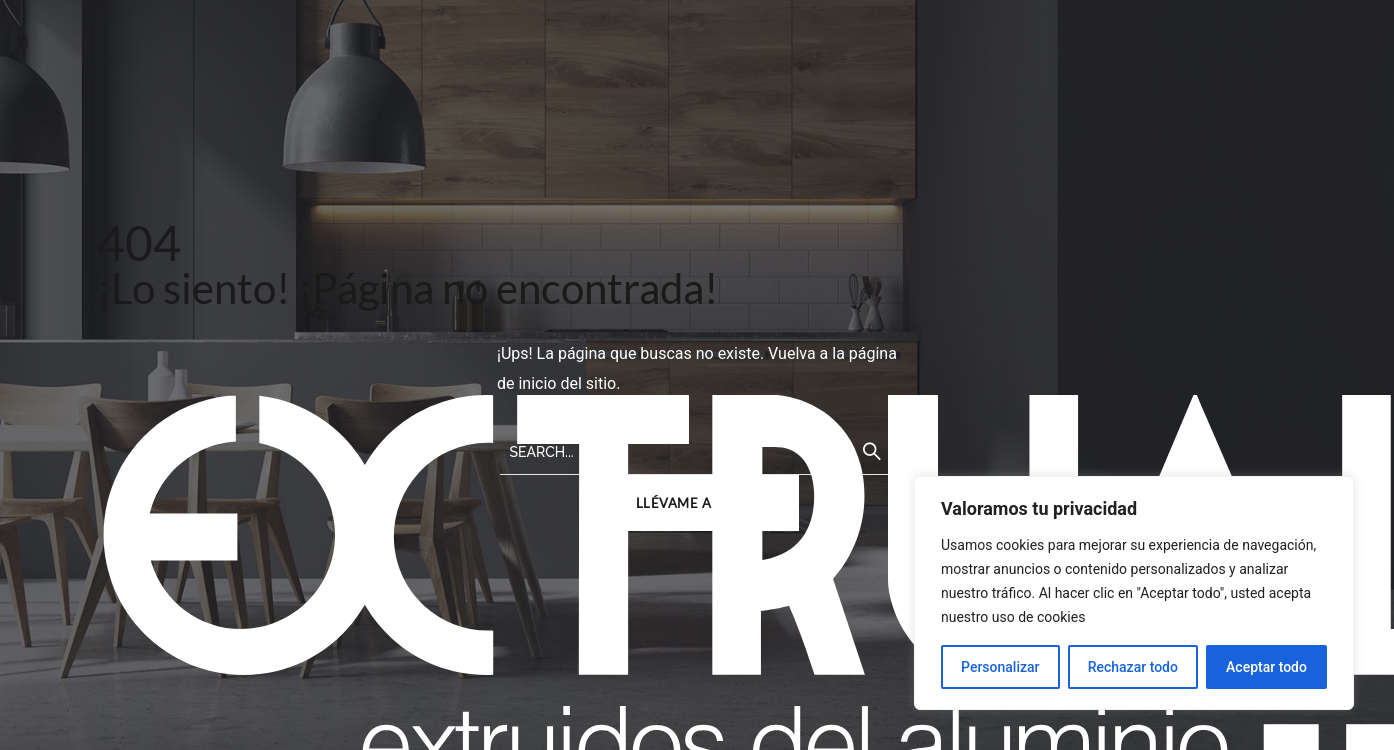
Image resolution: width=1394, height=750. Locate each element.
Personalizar (1000, 667)
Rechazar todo (1133, 667)
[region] (1134, 593)
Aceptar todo (1266, 667)
